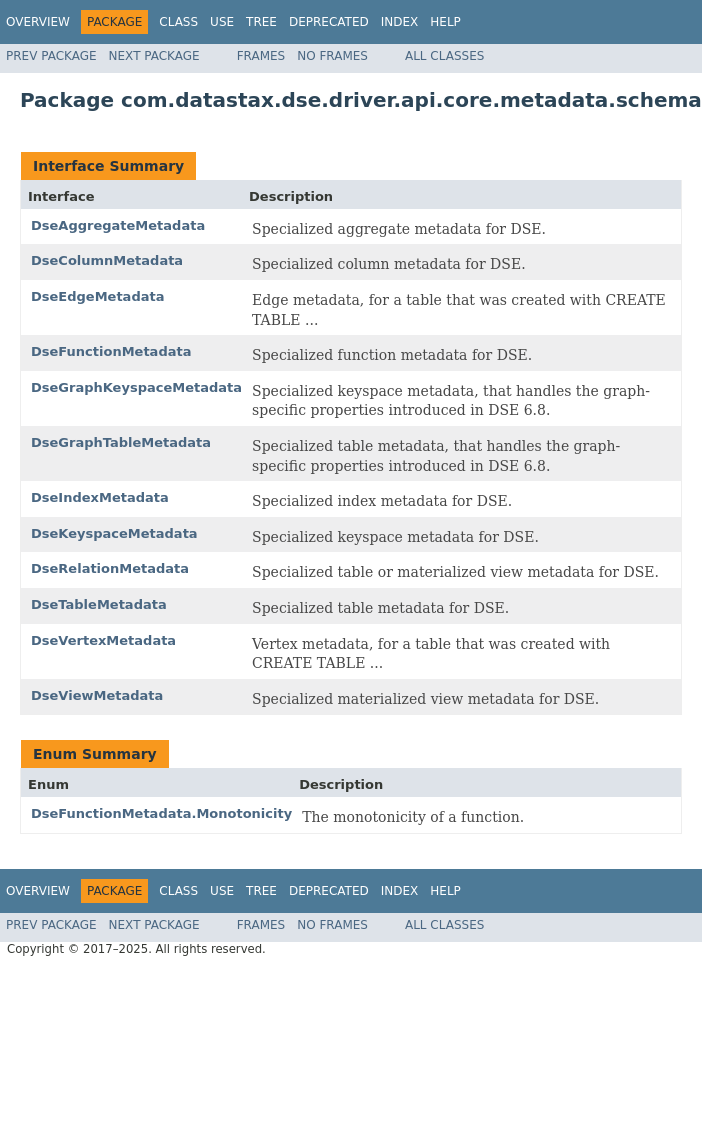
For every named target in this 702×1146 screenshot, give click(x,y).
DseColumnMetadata (107, 260)
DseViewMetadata (97, 695)
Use (222, 22)
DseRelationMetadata (110, 568)
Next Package (154, 56)
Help (445, 22)
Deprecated (329, 22)
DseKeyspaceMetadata (114, 533)
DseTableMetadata (99, 604)
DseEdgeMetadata (97, 296)
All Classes (444, 56)
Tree (261, 22)
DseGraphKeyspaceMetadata (136, 387)
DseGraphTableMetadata (121, 442)
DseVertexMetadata (103, 640)
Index (400, 22)
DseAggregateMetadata (118, 225)
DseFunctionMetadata (111, 351)
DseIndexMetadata (100, 497)
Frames (261, 56)
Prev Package (51, 56)
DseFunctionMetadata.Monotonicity (161, 813)
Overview (38, 22)
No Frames (332, 56)
